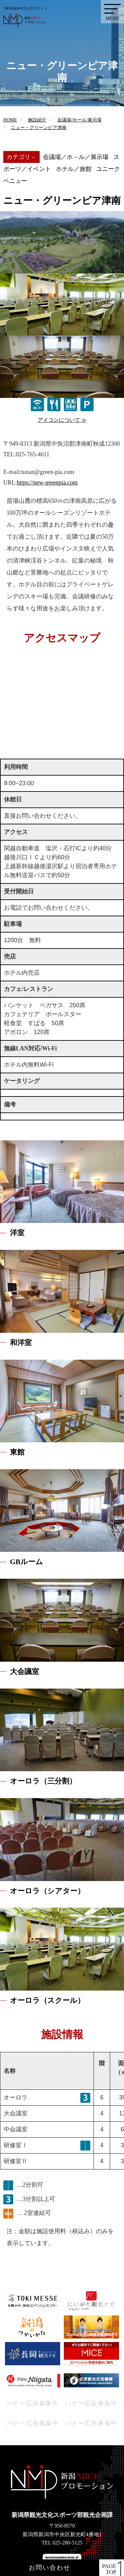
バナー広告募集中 (33, 2403)
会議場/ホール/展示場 (79, 119)
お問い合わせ (49, 2567)
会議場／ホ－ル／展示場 (75, 157)
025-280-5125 (68, 2542)
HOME (10, 119)
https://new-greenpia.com (47, 482)
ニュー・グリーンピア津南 (38, 127)
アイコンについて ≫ (62, 420)
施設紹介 (37, 119)
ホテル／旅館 (74, 169)
